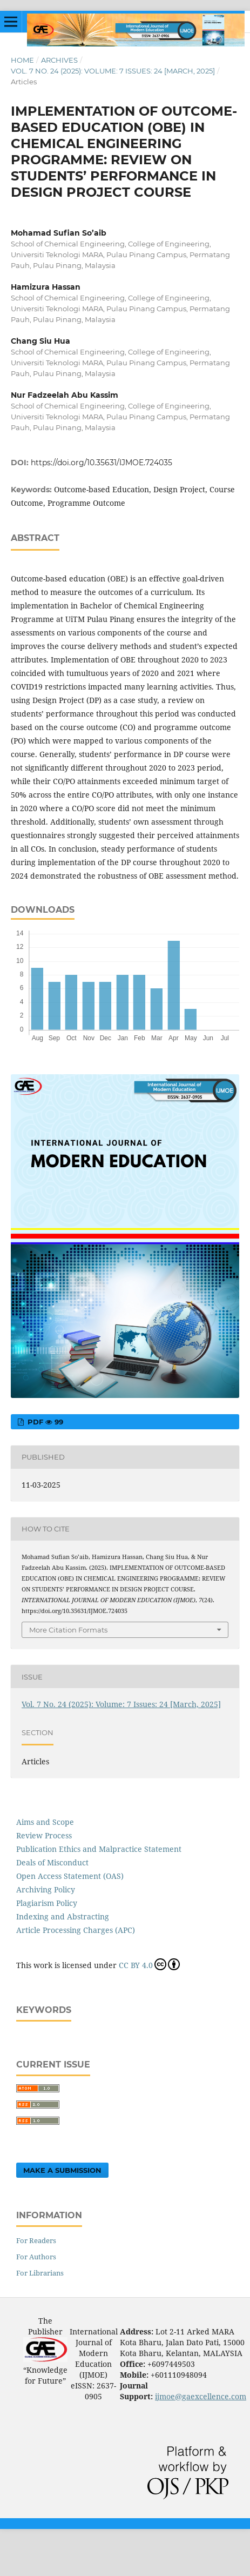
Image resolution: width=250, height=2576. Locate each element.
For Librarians (40, 2273)
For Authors (36, 2256)
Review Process (44, 1835)
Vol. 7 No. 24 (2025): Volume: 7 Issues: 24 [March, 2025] (113, 70)
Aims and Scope (45, 1822)
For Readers (36, 2240)
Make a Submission (62, 2170)
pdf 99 (44, 1421)
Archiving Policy (45, 1889)
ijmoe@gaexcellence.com (200, 2396)
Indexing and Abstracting (62, 1916)
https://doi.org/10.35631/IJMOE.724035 (101, 462)
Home (22, 60)
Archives (59, 60)
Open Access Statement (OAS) (70, 1876)
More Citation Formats (68, 1629)
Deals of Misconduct (52, 1862)
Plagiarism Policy (46, 1903)
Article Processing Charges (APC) (75, 1930)
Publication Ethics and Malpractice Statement (98, 1849)
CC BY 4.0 (149, 1964)
